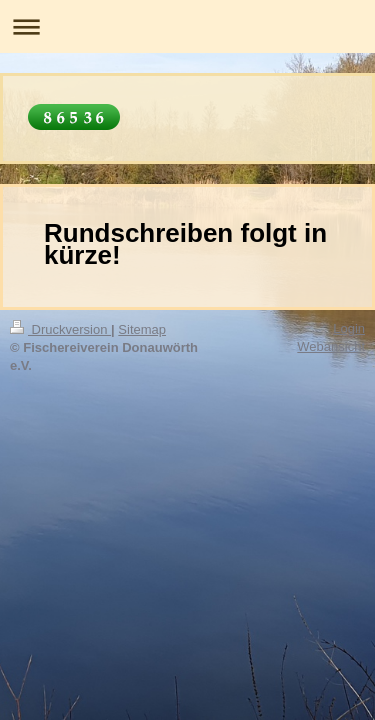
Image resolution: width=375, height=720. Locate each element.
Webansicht (331, 346)
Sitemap (142, 329)
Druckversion (60, 329)
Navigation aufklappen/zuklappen (187, 26)
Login (349, 328)
